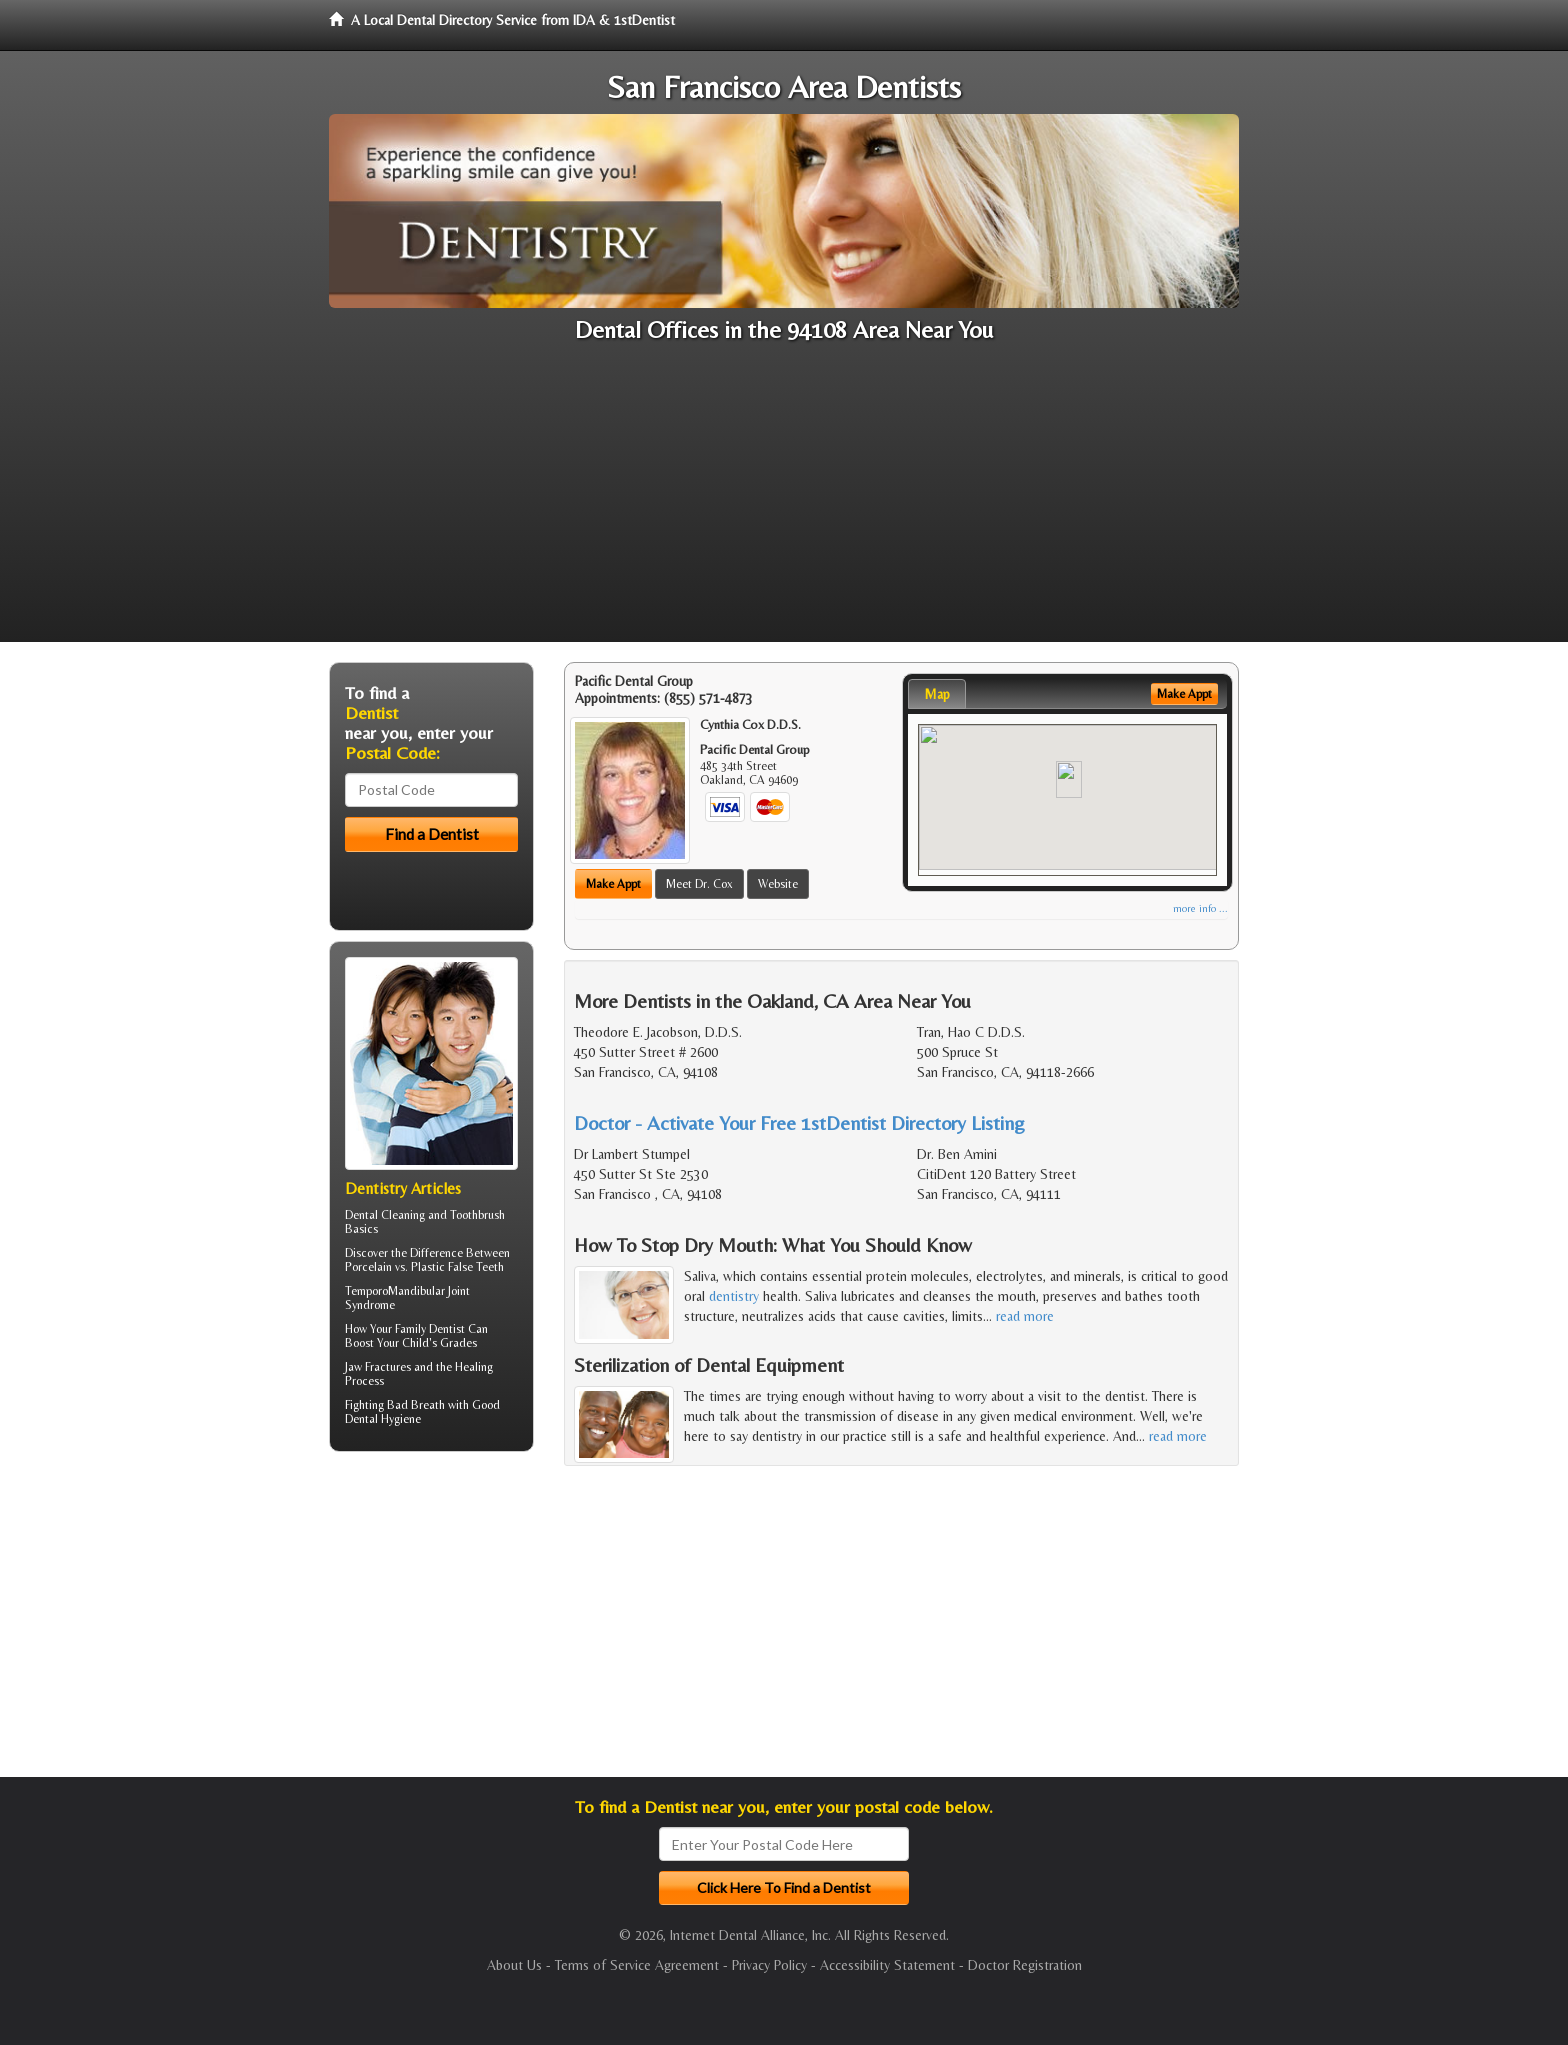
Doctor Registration (1025, 1965)
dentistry (734, 1296)
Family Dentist (430, 1329)
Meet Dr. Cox (699, 884)
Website (778, 884)
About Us (514, 1965)
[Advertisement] (784, 502)
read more (1025, 1316)
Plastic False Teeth (457, 1267)
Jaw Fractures (378, 1367)
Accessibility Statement (887, 1965)
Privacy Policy (769, 1965)
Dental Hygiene (383, 1419)
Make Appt (613, 884)
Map (937, 694)
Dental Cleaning (385, 1215)
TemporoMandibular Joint (407, 1291)
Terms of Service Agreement (637, 1965)
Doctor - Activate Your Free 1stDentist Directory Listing (799, 1122)
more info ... (1200, 908)
